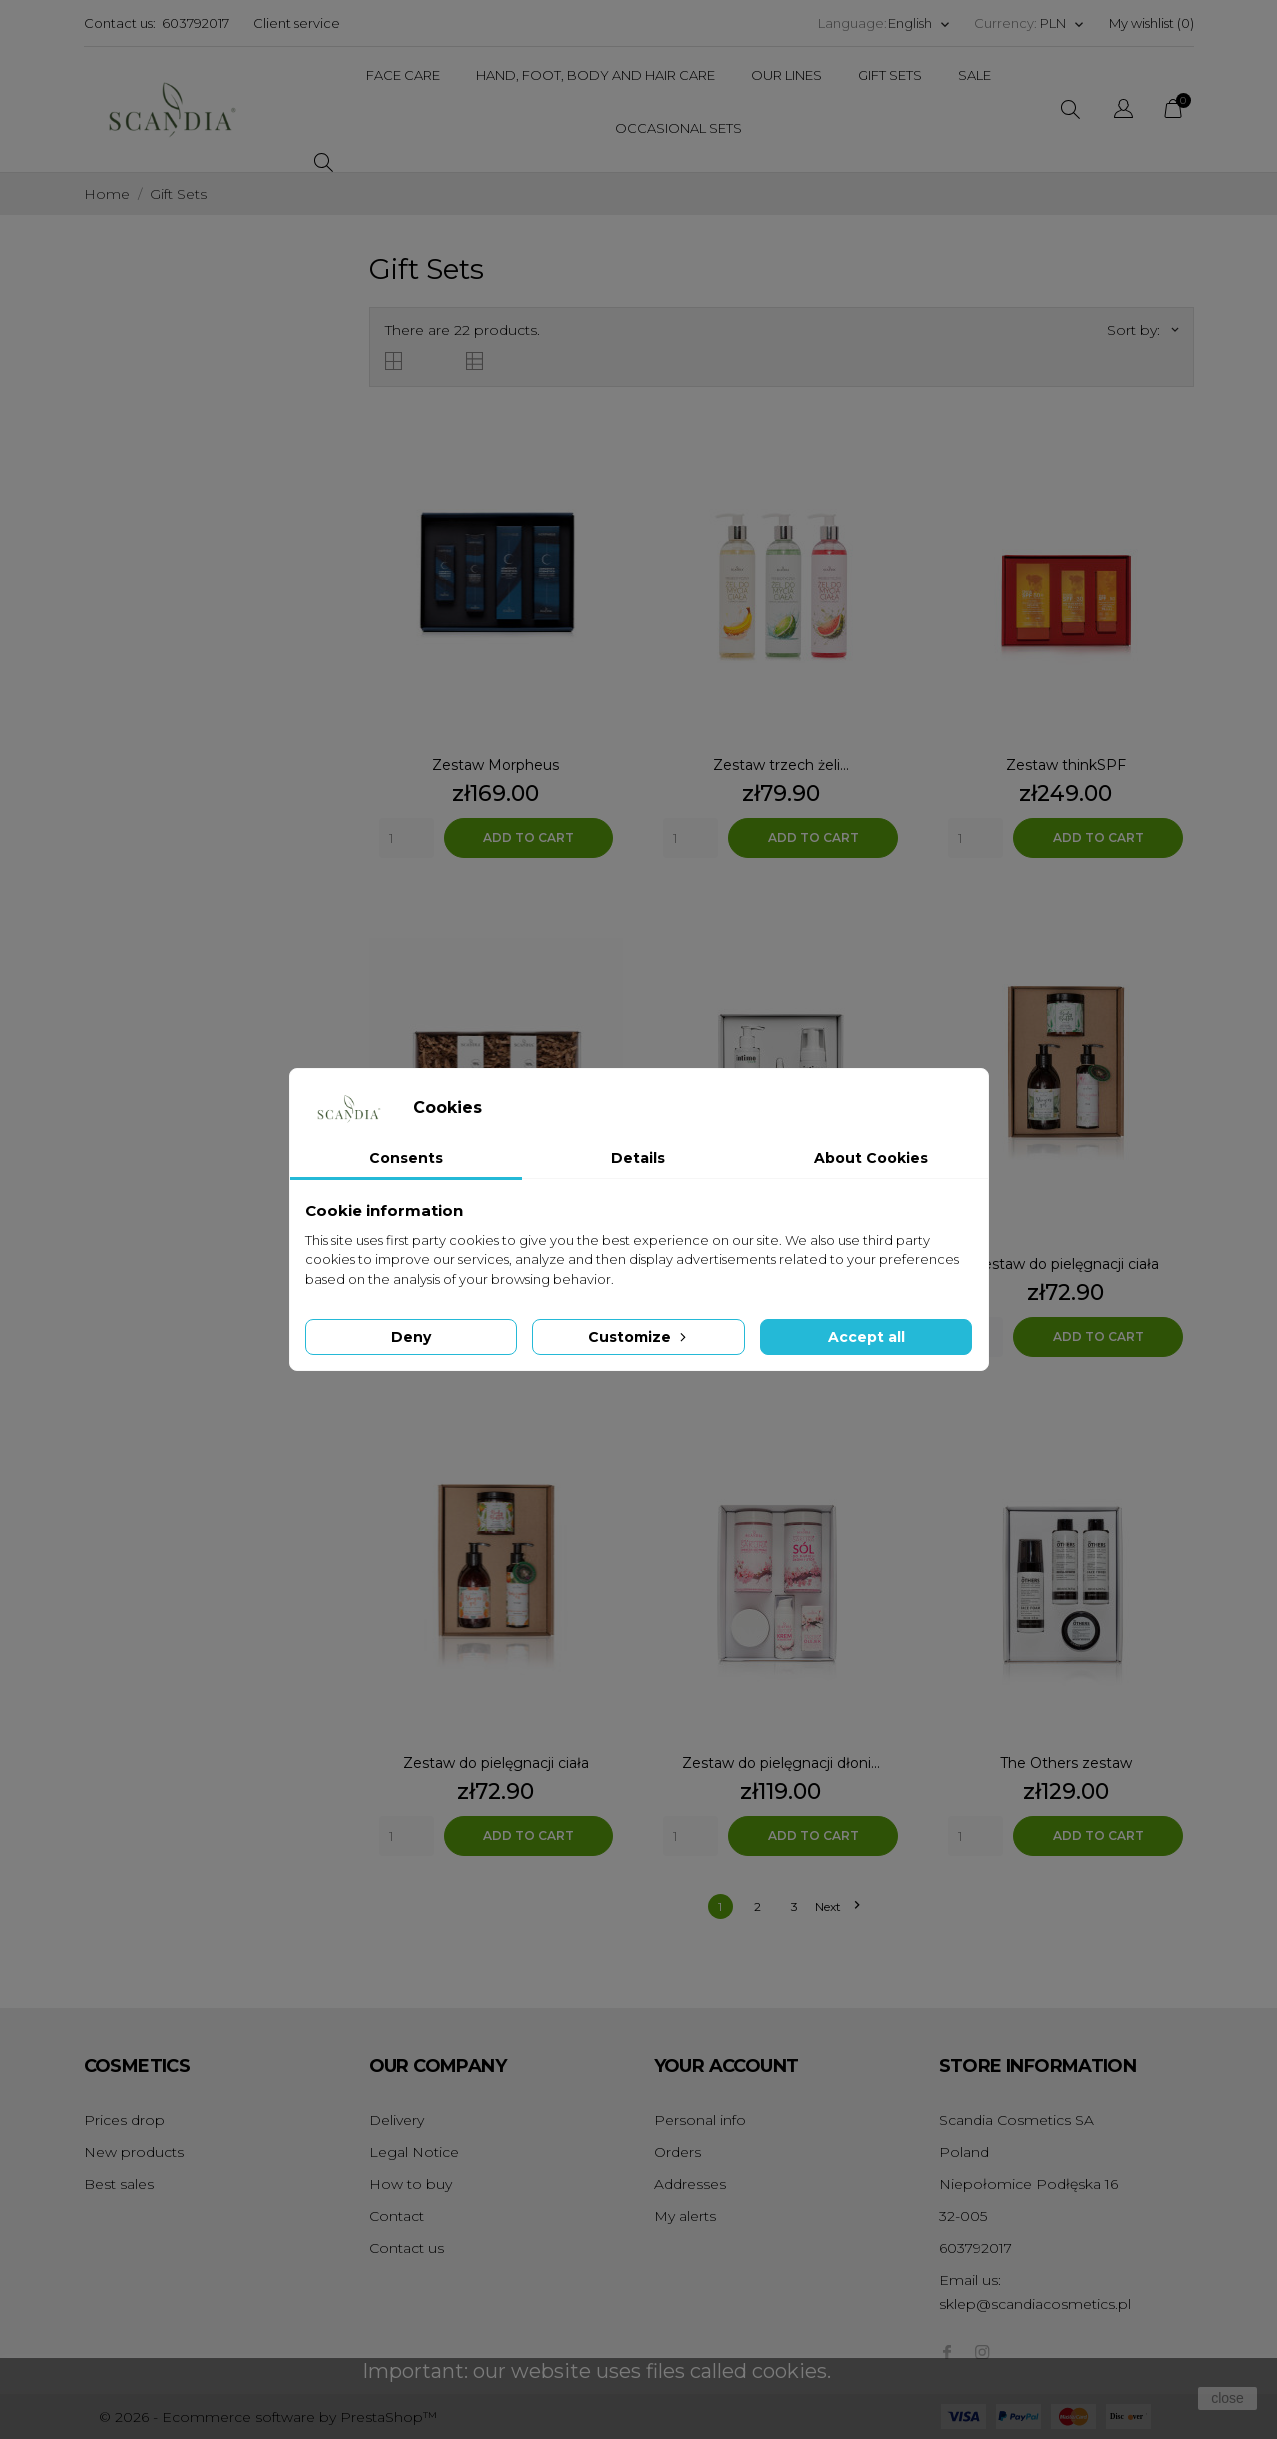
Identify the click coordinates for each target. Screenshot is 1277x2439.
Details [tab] (638, 1158)
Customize (639, 1337)
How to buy (410, 2184)
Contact (396, 2216)
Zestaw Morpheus (495, 765)
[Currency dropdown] (1062, 23)
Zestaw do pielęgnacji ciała (1066, 1264)
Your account (726, 2066)
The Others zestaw (1066, 1763)
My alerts (685, 2216)
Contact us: (120, 23)
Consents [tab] (406, 1158)
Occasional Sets (678, 128)
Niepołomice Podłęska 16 (1028, 2184)
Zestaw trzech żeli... (781, 765)
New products (134, 2152)
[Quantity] (406, 838)
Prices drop (124, 2120)
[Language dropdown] (919, 23)
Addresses (690, 2184)
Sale (974, 75)
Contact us (406, 2248)
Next (837, 1906)
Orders (677, 2152)
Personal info (700, 2120)
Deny (411, 1337)
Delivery (396, 2120)
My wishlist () (1151, 23)
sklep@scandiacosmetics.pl (1035, 2304)
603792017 (195, 23)
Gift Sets (890, 75)
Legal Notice (414, 2152)
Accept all (866, 1337)
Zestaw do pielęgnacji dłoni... (781, 1763)
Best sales (119, 2184)
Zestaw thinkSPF (1066, 765)
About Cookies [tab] (871, 1158)
